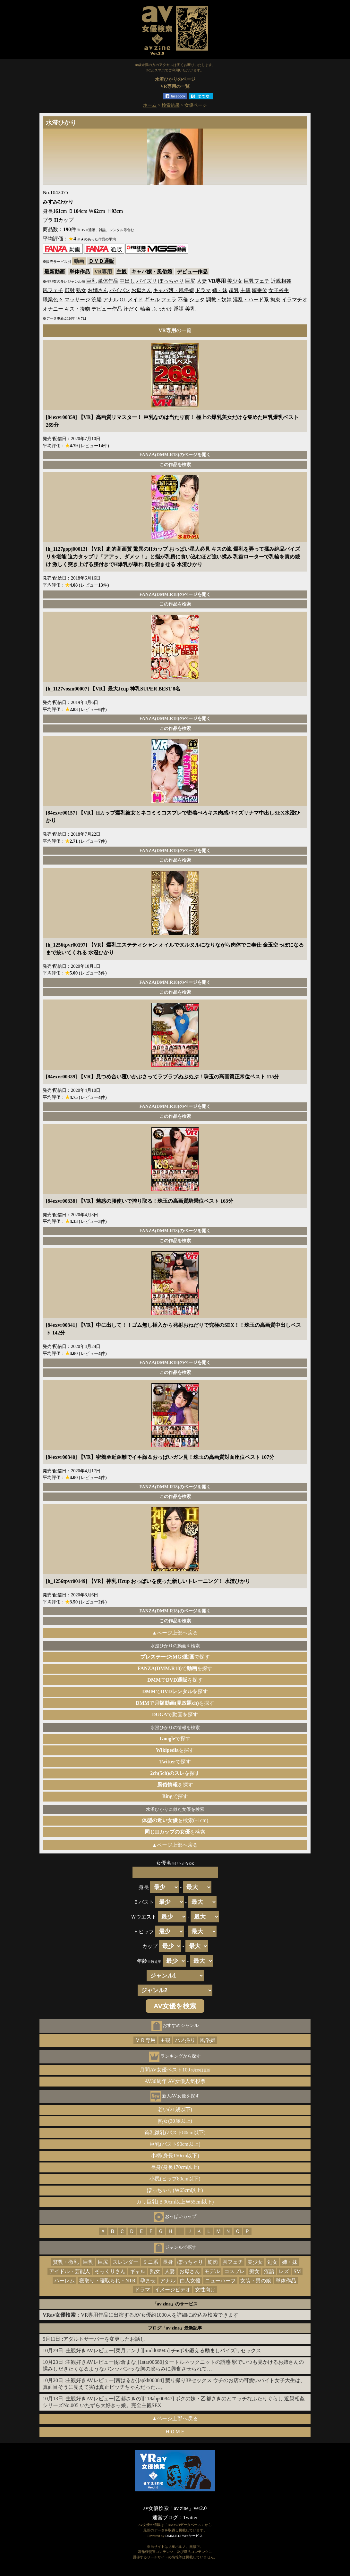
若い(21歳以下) (175, 2109)
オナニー (53, 309)
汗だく (131, 309)
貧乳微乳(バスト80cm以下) (174, 2132)
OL (123, 299)
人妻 (202, 281)
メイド (135, 299)
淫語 (179, 309)
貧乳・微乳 (66, 2262)
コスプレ (234, 2271)
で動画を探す (175, 1714)
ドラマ (203, 290)
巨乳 (91, 281)
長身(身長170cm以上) (175, 2167)
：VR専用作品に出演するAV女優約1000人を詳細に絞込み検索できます (140, 2315)
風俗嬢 (207, 2040)
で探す (175, 1657)
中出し (127, 281)
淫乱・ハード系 (251, 299)
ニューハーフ (220, 2280)
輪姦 (145, 309)
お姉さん (98, 290)
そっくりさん (110, 2271)
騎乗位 (259, 290)
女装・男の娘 (255, 2280)
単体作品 (79, 271)
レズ (284, 2271)
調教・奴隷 (219, 299)
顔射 (69, 290)
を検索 (175, 1832)
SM (297, 2271)
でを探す (175, 1668)
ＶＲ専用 (145, 2040)
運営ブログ (165, 2517)
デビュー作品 (192, 271)
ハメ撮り (185, 2040)
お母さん (141, 290)
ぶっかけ (162, 309)
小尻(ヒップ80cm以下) (174, 2178)
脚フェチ (232, 2262)
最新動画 (54, 271)
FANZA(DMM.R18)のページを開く (174, 454)
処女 (272, 2262)
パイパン (119, 290)
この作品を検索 (175, 464)
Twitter (190, 2517)
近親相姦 (281, 281)
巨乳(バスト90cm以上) (174, 2144)
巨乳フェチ (256, 281)
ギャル (152, 299)
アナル (110, 299)
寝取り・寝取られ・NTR (107, 2280)
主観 (121, 271)
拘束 (275, 299)
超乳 (234, 290)
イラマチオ (294, 299)
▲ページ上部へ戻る (175, 1632)
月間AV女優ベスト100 (175, 2069)
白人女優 (190, 2280)
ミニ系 (150, 2262)
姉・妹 (219, 290)
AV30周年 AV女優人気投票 (174, 2081)
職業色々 (53, 299)
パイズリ (146, 281)
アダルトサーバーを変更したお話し (104, 2339)
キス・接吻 (77, 309)
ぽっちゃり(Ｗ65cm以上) (175, 2190)
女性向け (205, 2289)
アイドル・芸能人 (69, 2271)
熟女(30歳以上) (175, 2121)
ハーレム (64, 2280)
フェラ (168, 299)
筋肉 (213, 2262)
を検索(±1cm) (175, 1820)
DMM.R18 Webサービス (183, 2536)
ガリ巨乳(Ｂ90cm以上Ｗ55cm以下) (175, 2201)
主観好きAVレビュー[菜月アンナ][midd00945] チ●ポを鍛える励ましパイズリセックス (163, 2350)
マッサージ (77, 299)
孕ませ (148, 2280)
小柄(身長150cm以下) (175, 2155)
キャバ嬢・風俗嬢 (151, 271)
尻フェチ (53, 290)
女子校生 (279, 290)
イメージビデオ (173, 2289)
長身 (168, 2262)
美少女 (235, 281)
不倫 (183, 299)
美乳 (190, 309)
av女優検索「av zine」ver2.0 (175, 2508)
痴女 (254, 2271)
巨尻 (190, 281)
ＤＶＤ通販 (101, 261)
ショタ (197, 299)
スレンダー (125, 2262)
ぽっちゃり (171, 281)
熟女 (81, 290)
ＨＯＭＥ (175, 2431)
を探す (175, 1750)
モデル (212, 2271)
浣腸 (96, 299)
